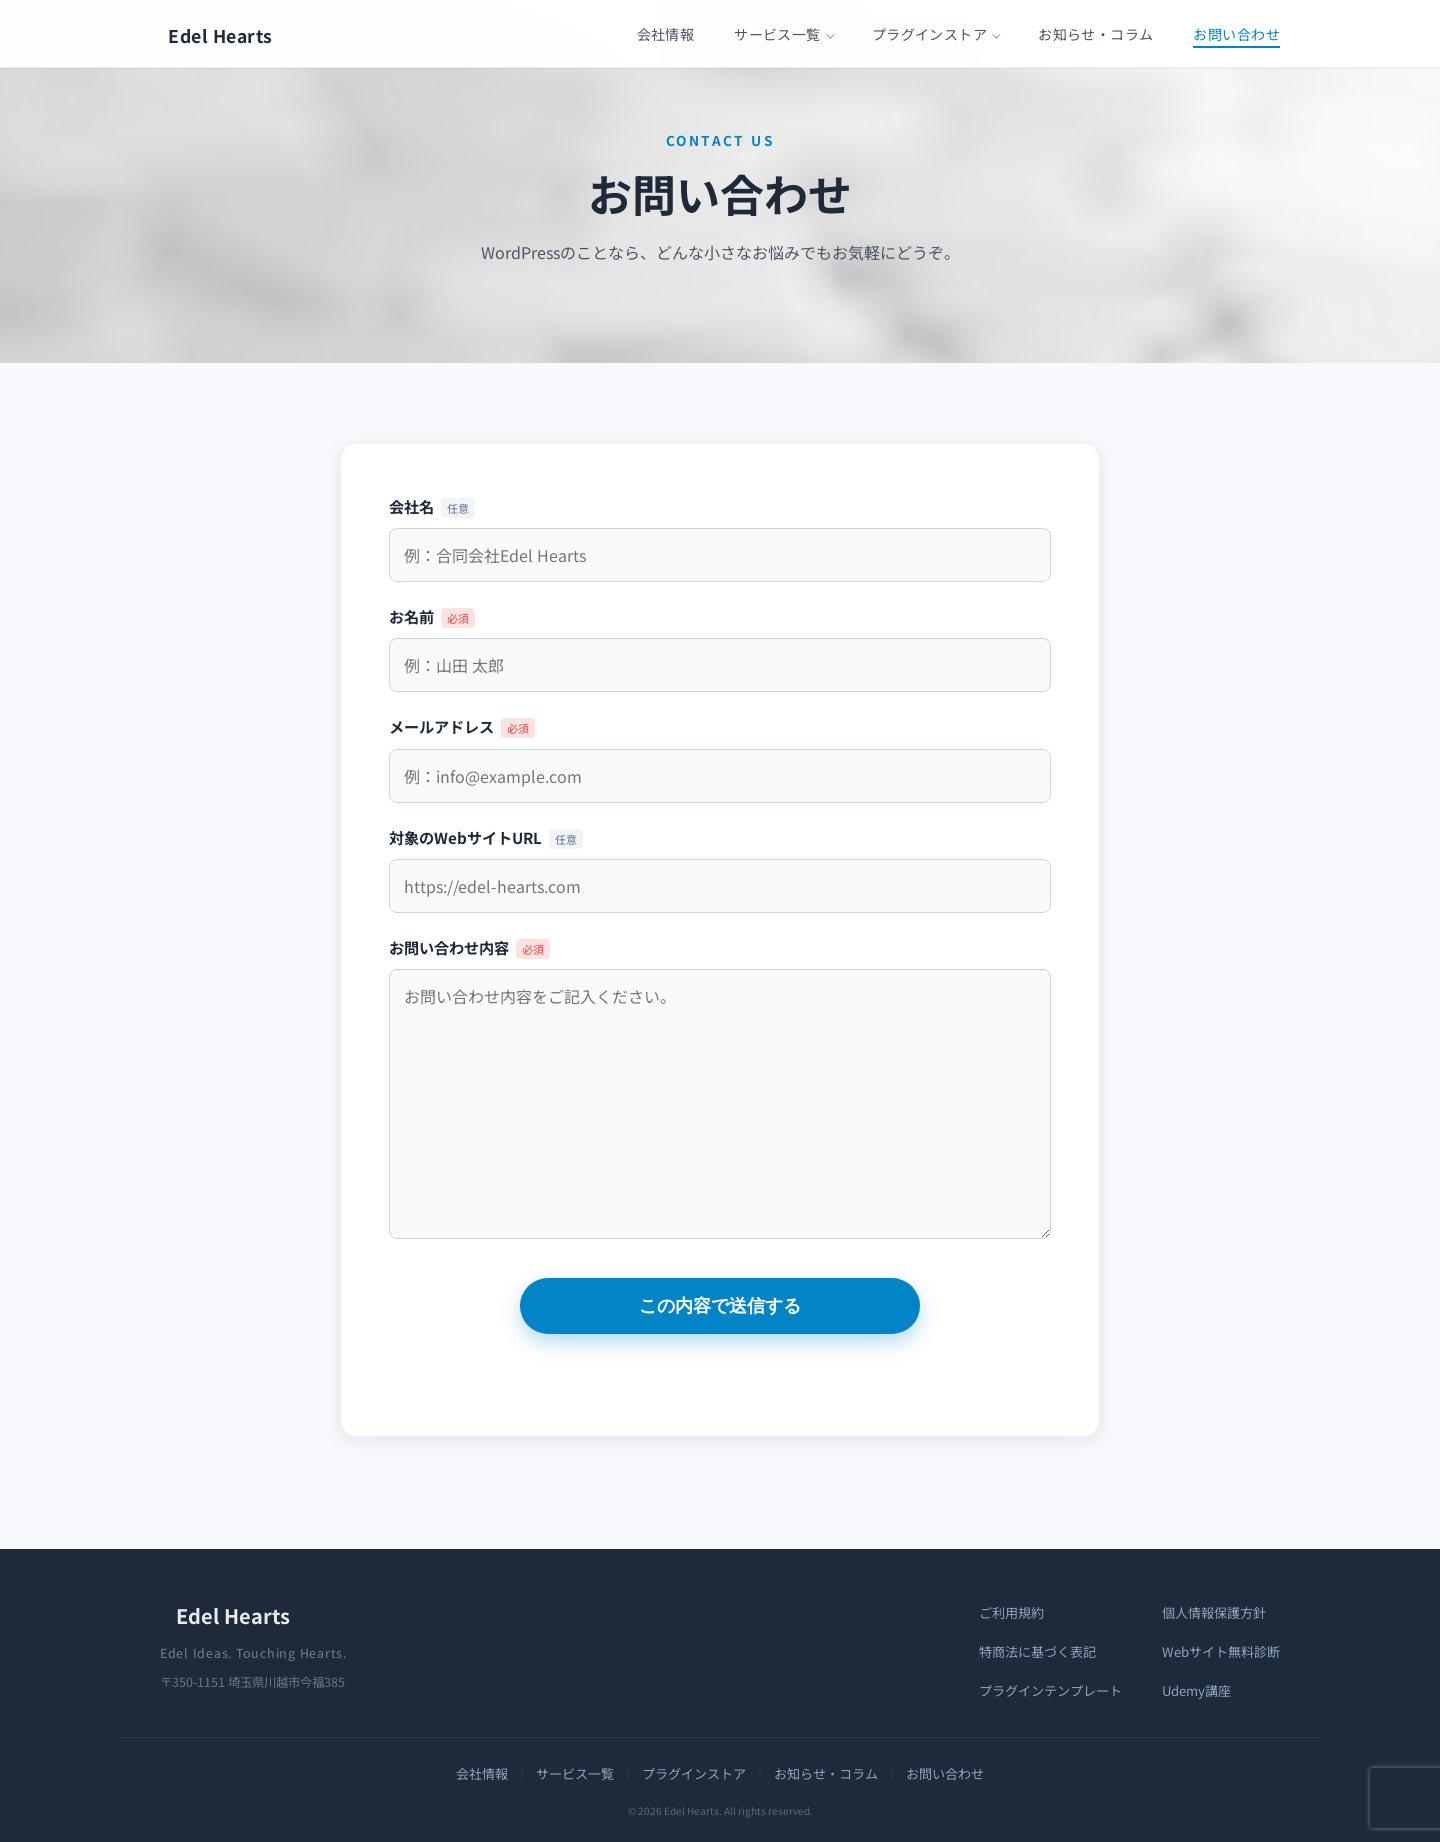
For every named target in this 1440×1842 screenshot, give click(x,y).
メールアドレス (720, 750)
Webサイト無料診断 (1221, 1651)
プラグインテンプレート (1050, 1690)
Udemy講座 (1196, 1690)
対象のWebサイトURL (720, 861)
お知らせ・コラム (1095, 34)
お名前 (720, 640)
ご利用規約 (1011, 1612)
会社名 (720, 530)
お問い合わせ (1236, 34)
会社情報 (666, 34)
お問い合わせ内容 (720, 1089)
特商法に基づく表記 (1037, 1651)
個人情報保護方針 (1214, 1612)
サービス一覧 (777, 34)
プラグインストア (929, 34)
